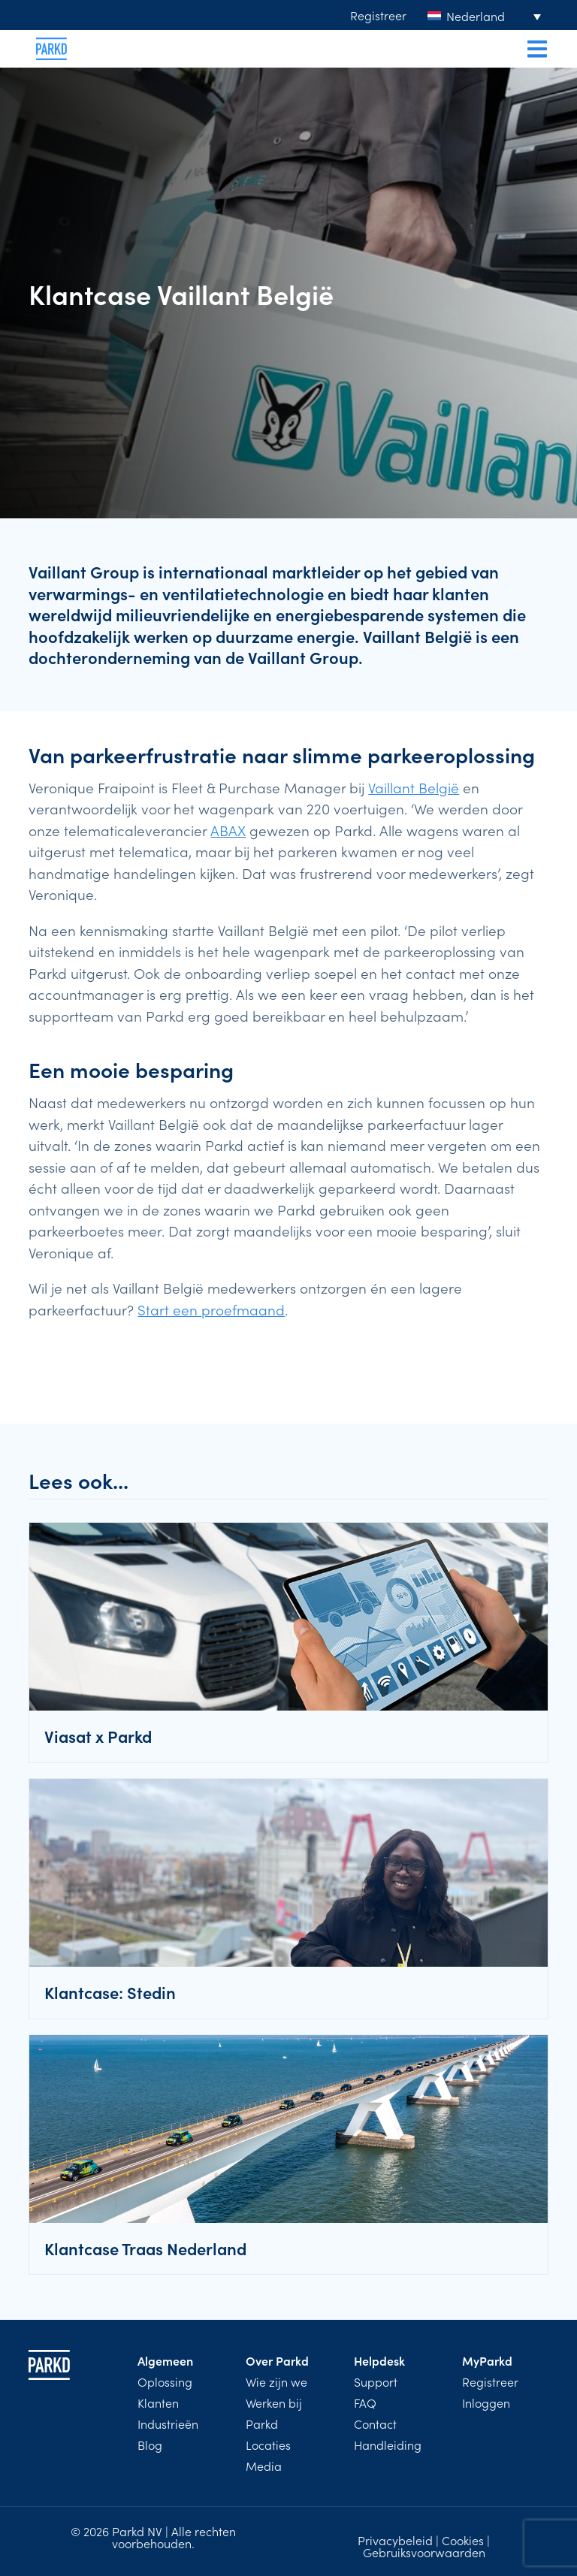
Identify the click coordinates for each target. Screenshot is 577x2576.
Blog (149, 2444)
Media (264, 2465)
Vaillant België (413, 787)
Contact (375, 2423)
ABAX (228, 830)
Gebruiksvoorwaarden (424, 2552)
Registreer (378, 15)
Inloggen (486, 2402)
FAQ (365, 2402)
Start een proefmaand (211, 1309)
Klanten (158, 2402)
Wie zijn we (276, 2381)
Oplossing (164, 2381)
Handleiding (387, 2444)
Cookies (463, 2540)
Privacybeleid (395, 2540)
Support (375, 2381)
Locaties (268, 2444)
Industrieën (167, 2423)
